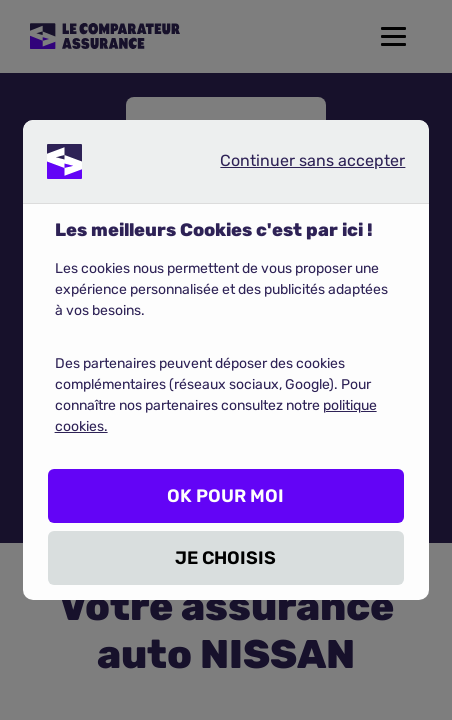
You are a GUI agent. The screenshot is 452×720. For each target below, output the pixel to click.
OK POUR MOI (225, 496)
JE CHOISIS (225, 558)
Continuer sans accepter (296, 165)
